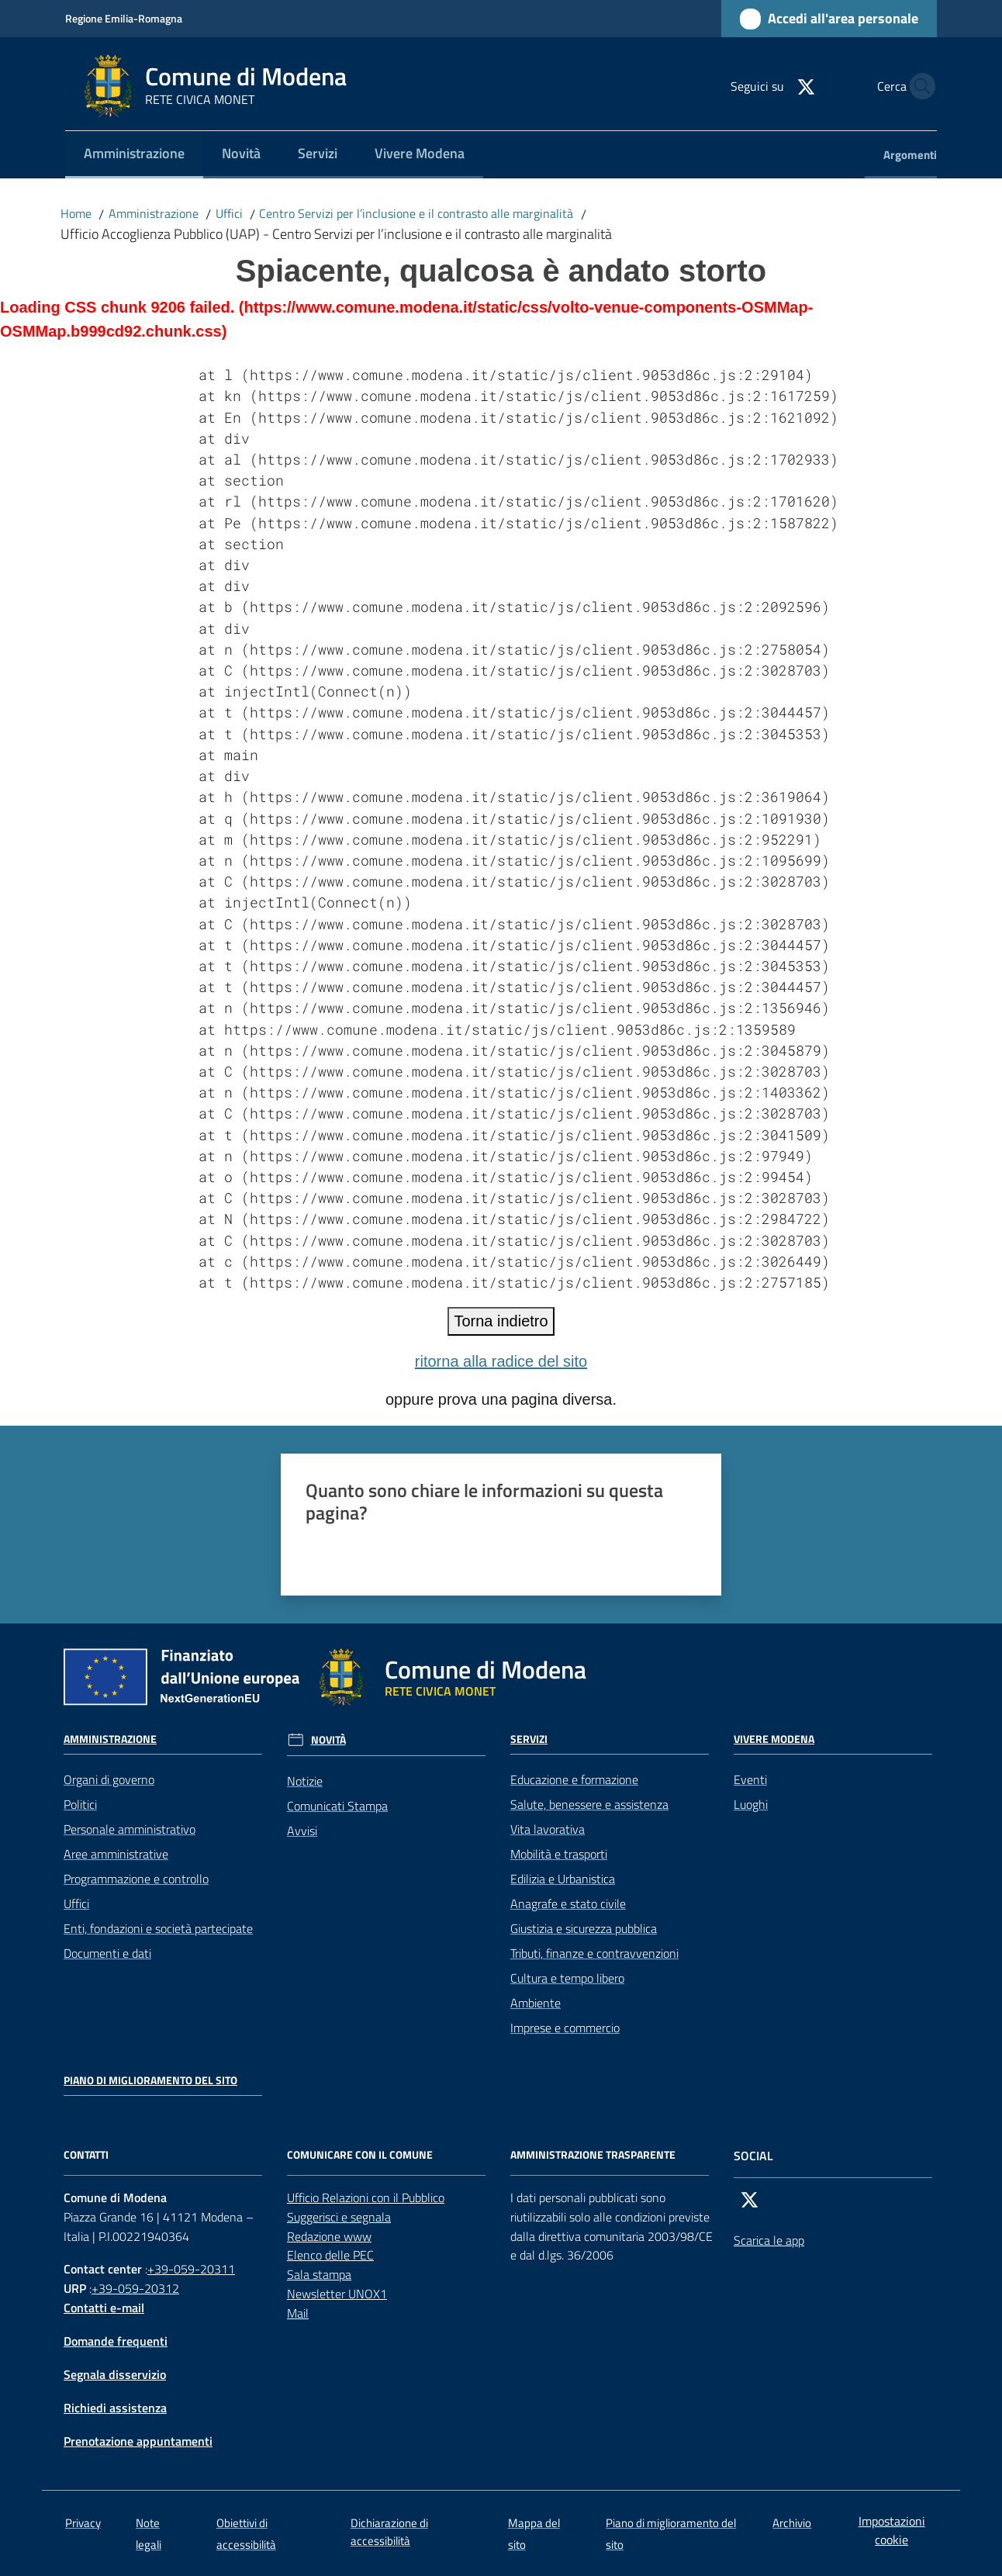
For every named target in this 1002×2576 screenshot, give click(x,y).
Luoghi (751, 1804)
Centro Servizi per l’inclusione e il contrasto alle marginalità (416, 213)
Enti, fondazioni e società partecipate (158, 1928)
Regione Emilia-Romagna (123, 18)
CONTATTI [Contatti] (86, 2155)
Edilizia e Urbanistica (562, 1878)
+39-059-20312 (135, 2288)
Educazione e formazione (574, 1779)
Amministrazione (154, 213)
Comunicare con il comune (360, 2155)
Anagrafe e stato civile (568, 1903)
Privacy (83, 2523)
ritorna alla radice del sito (501, 1361)
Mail (298, 2313)
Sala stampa (319, 2274)
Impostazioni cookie (892, 2531)
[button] (918, 86)
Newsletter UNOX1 (337, 2293)
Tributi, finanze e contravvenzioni (594, 1953)
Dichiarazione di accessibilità (389, 2532)
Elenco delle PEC (330, 2255)
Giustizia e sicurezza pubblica (583, 1928)
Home (76, 213)
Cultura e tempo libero (567, 1978)
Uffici (229, 213)
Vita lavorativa (547, 1829)
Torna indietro (501, 1320)
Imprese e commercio (565, 2027)
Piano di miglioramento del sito (150, 2080)
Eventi (750, 1779)
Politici (80, 1804)
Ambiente (535, 2002)
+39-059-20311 (191, 2269)
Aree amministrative (116, 1854)
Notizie (305, 1781)
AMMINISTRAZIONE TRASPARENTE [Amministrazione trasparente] (592, 2155)
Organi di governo (109, 1779)
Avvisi (302, 1830)
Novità (328, 1740)
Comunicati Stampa (337, 1805)
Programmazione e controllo (136, 1878)
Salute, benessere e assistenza (589, 1804)
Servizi (529, 1739)
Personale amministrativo (129, 1829)
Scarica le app (769, 2240)
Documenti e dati (107, 1953)
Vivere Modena (774, 1739)
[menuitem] (134, 154)
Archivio (791, 2523)
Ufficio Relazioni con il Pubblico (365, 2197)
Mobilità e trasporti (558, 1854)
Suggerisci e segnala (339, 2217)
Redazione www (329, 2236)
